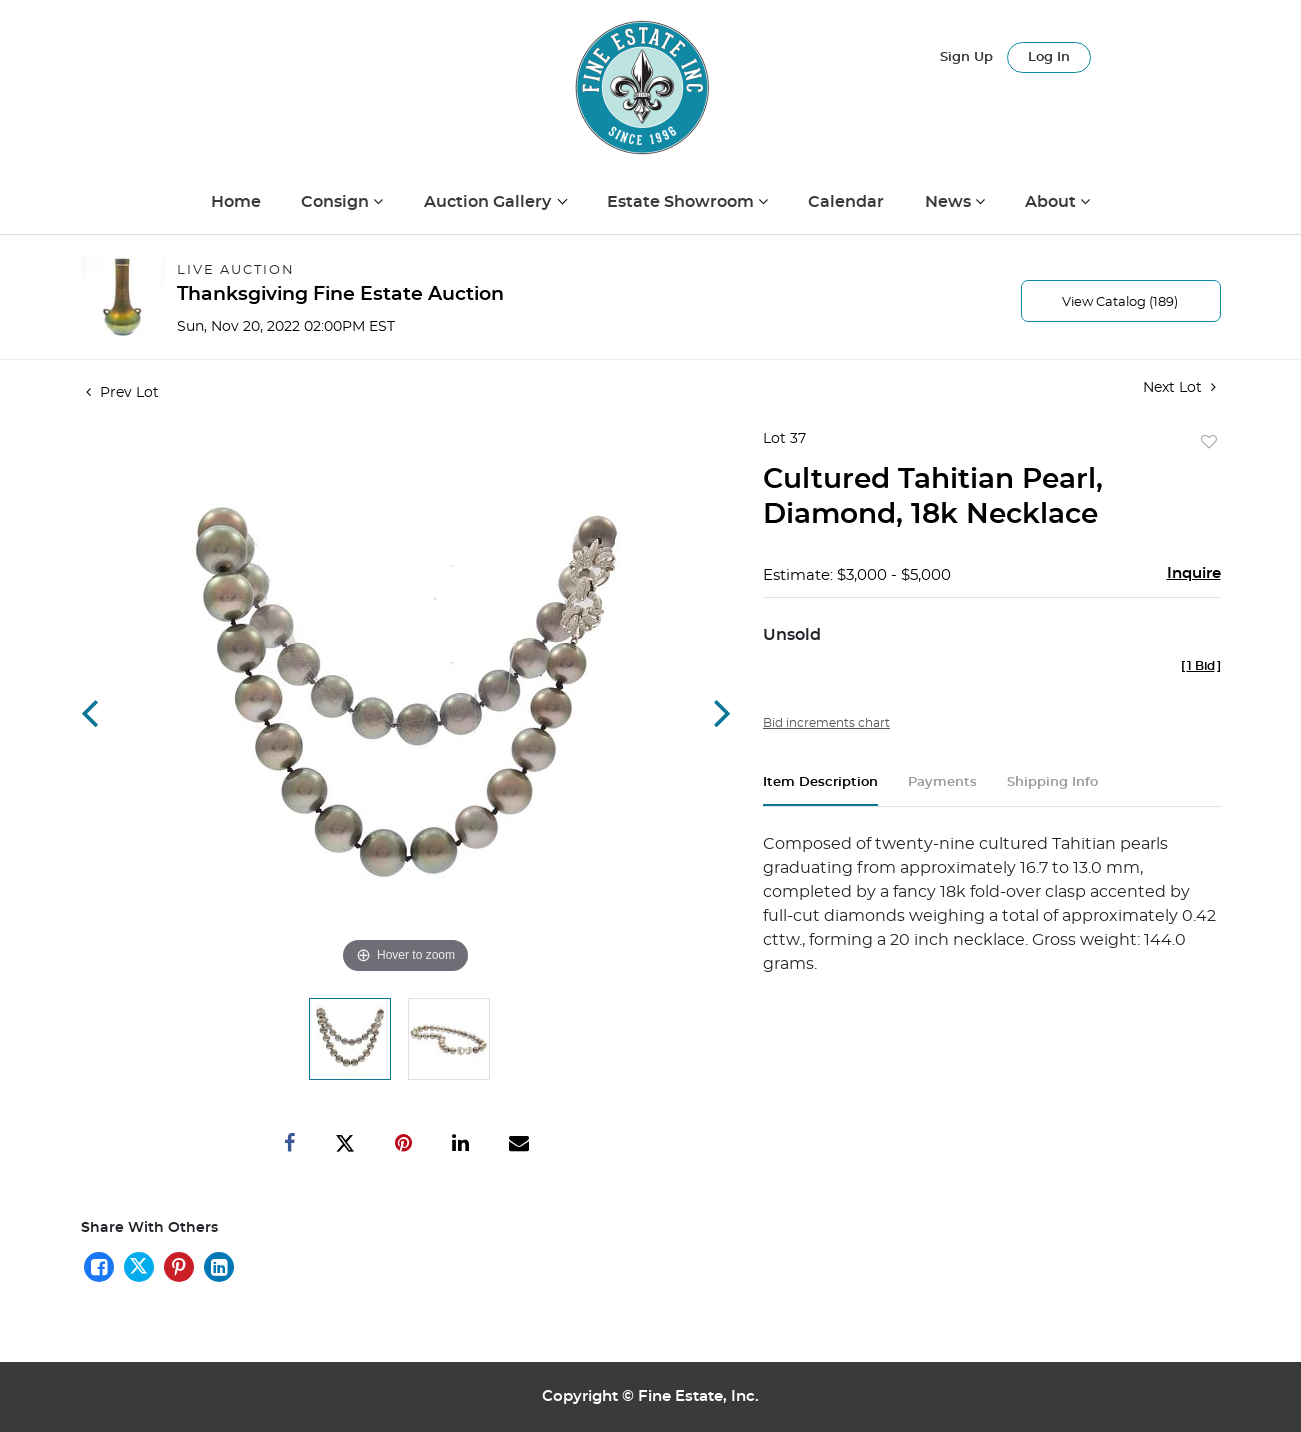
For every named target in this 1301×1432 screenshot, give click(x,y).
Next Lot (1179, 387)
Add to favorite (1209, 443)
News (950, 202)
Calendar (846, 202)
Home (236, 202)
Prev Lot (122, 393)
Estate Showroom (682, 202)
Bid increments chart (826, 723)
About (1052, 202)
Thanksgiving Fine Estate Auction (340, 294)
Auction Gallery (489, 202)
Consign (337, 202)
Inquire (1194, 573)
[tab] (820, 790)
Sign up (966, 57)
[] (1201, 666)
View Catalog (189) (1120, 302)
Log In (1049, 57)
